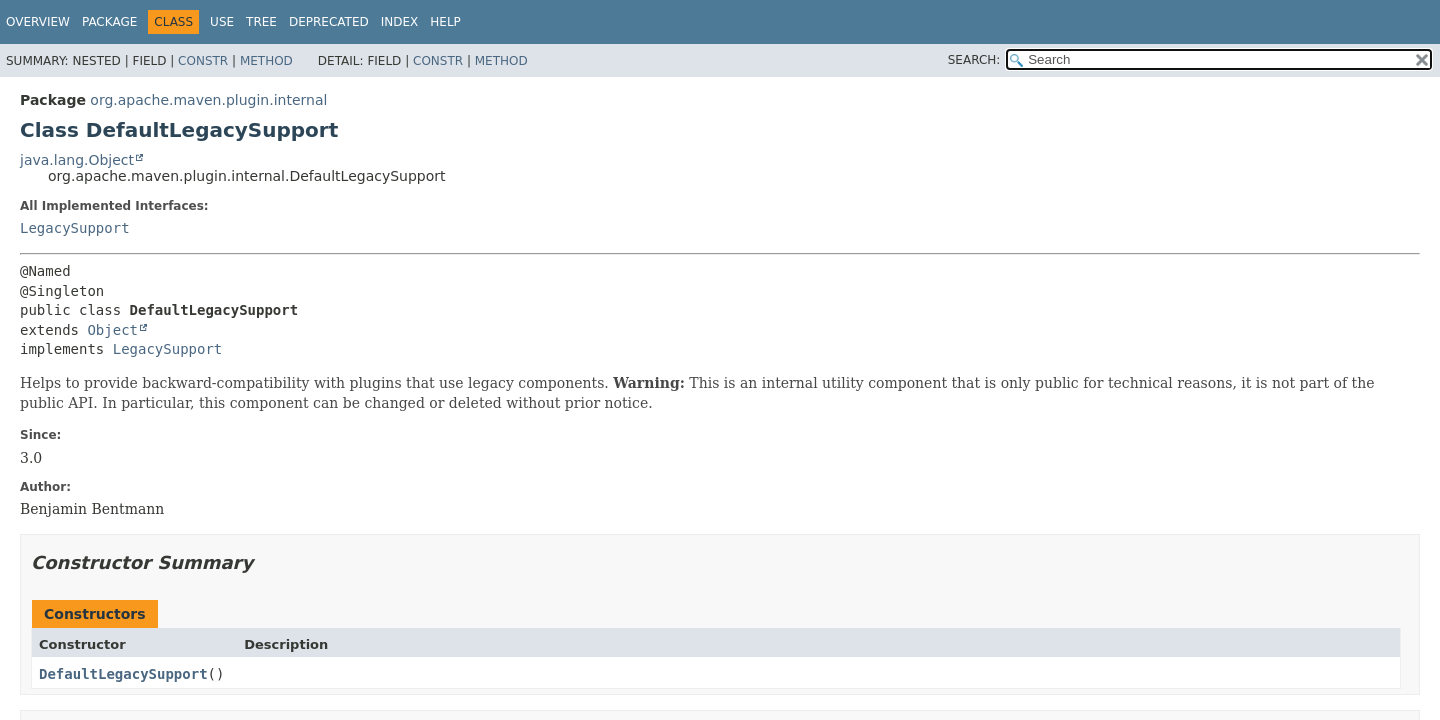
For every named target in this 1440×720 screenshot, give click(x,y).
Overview (38, 22)
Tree (261, 22)
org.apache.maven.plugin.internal (208, 100)
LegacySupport (75, 228)
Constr (203, 61)
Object (112, 330)
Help (445, 22)
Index (400, 22)
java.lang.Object (77, 160)
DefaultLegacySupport (123, 674)
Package (109, 22)
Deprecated (329, 22)
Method (266, 61)
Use (222, 22)
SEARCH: (974, 60)
